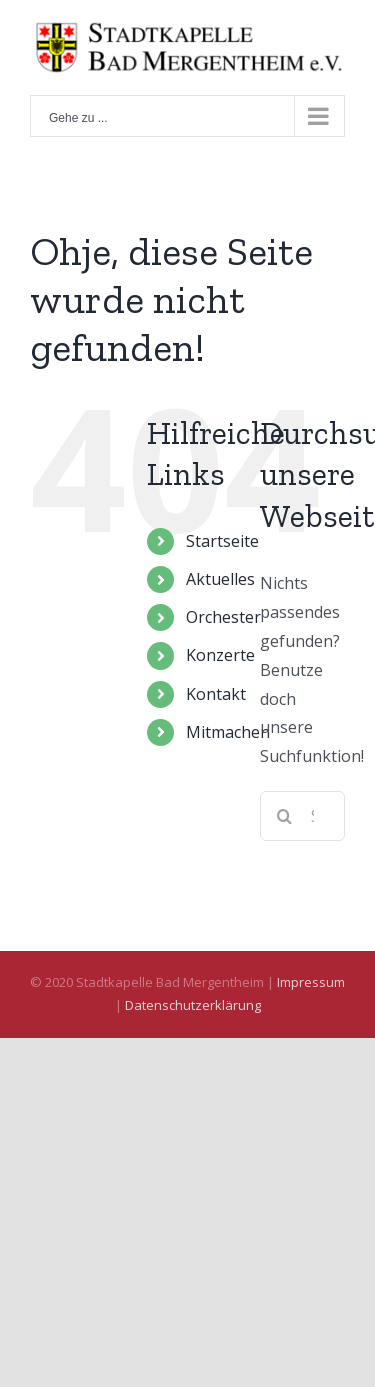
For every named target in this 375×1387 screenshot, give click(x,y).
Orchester (223, 617)
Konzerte (220, 655)
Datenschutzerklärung (193, 1005)
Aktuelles (220, 579)
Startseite (222, 541)
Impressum (311, 982)
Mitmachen (228, 732)
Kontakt (216, 694)
